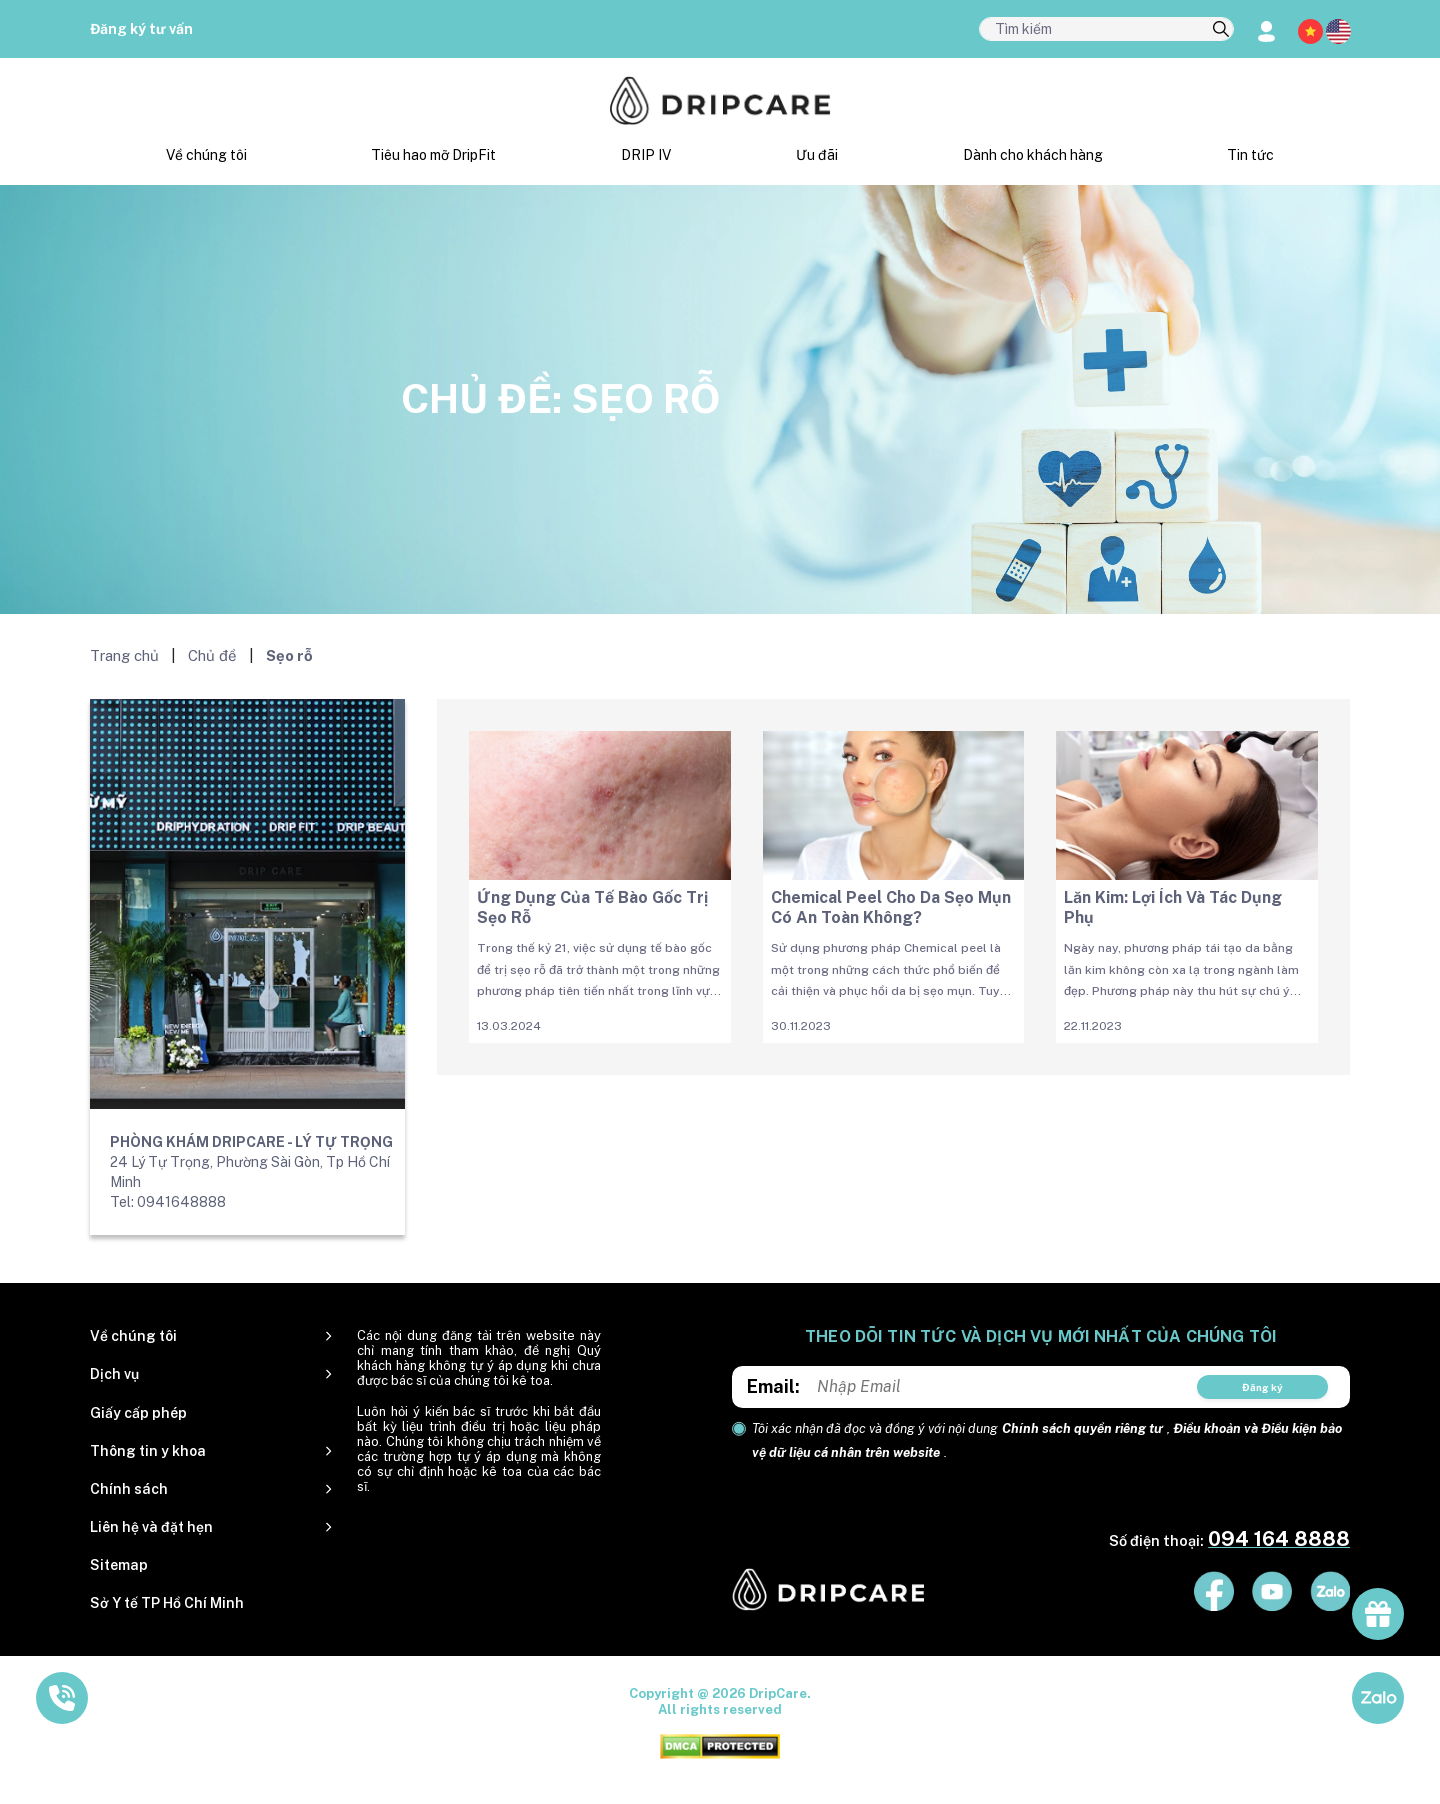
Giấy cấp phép (138, 1413)
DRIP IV (646, 155)
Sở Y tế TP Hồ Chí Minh (167, 1603)
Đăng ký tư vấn (141, 29)
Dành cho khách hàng (1033, 155)
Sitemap (119, 1565)
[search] (1221, 30)
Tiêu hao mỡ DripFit (433, 155)
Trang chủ (124, 655)
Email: (773, 1386)
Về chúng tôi (206, 155)
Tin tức (1250, 155)
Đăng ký (1262, 1387)
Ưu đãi (817, 155)
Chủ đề (212, 655)
